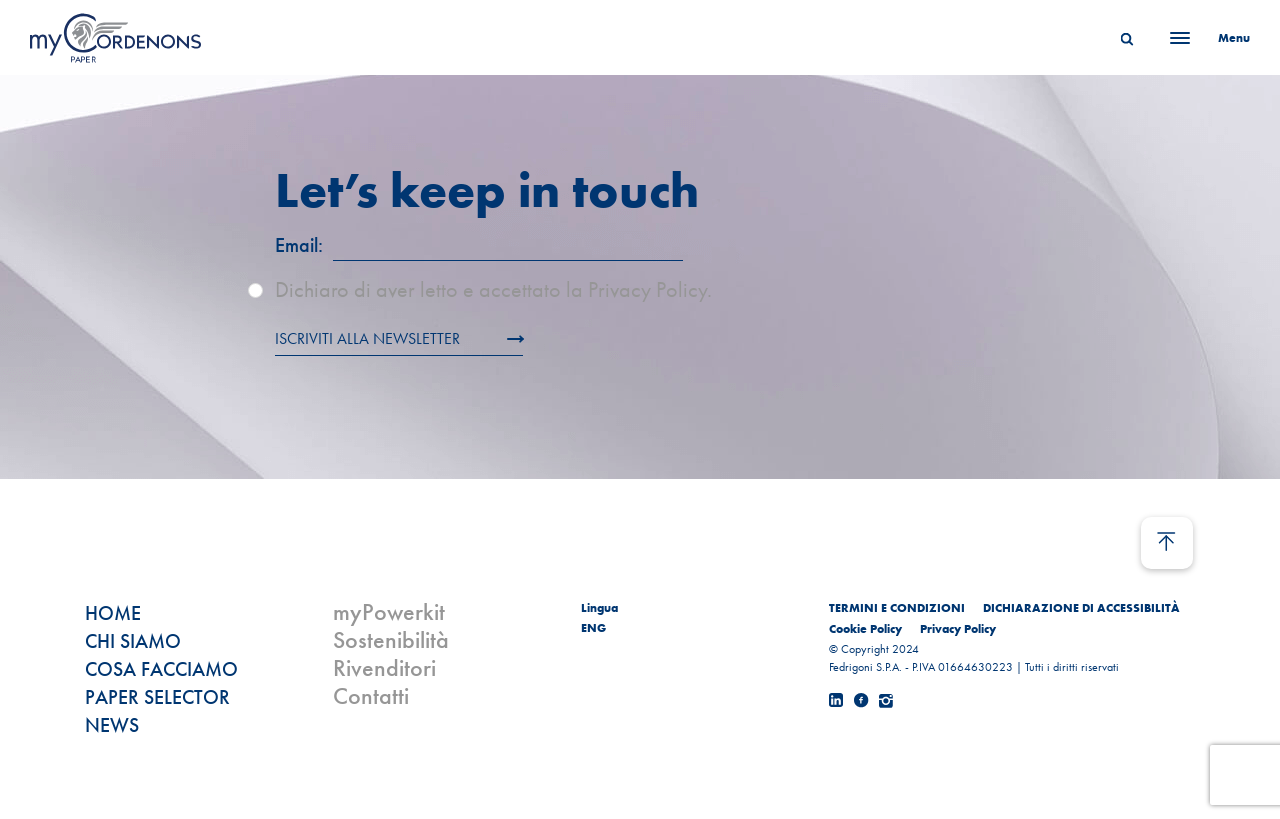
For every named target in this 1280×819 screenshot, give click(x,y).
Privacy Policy (958, 629)
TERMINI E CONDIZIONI (897, 608)
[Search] (1127, 38)
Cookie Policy (865, 629)
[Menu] (1204, 38)
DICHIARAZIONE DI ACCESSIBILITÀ (1081, 608)
